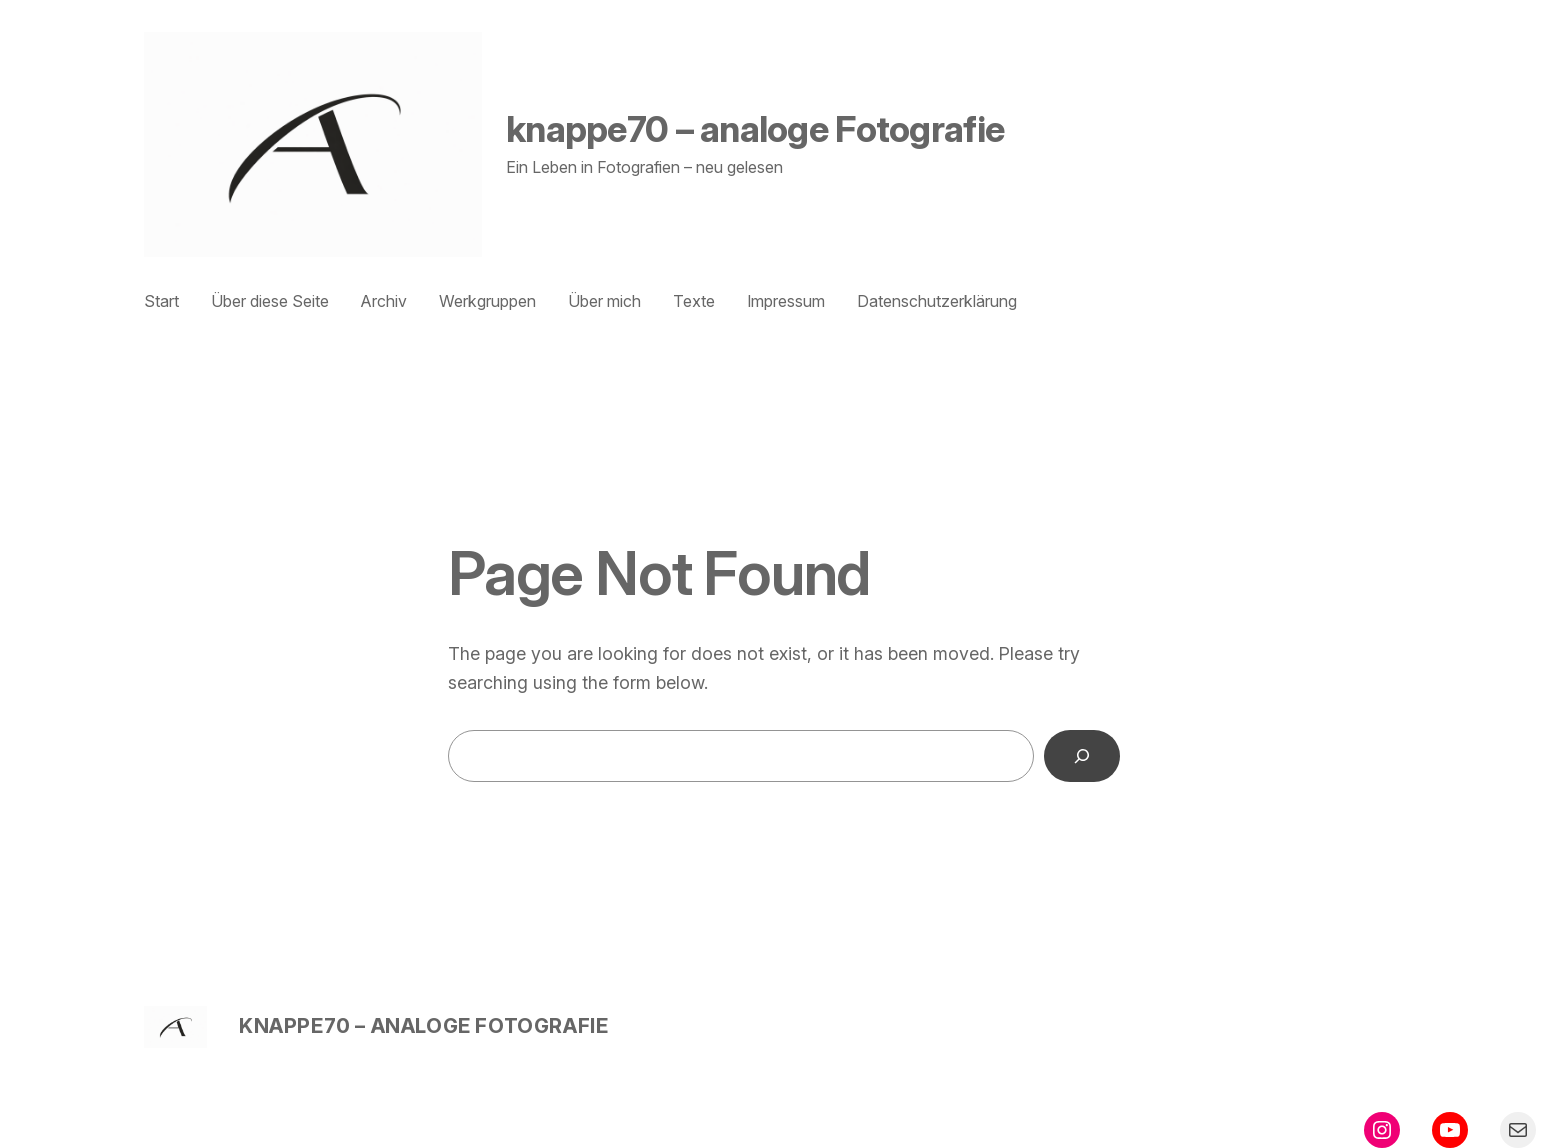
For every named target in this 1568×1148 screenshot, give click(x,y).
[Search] (1082, 756)
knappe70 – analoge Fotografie (755, 129)
